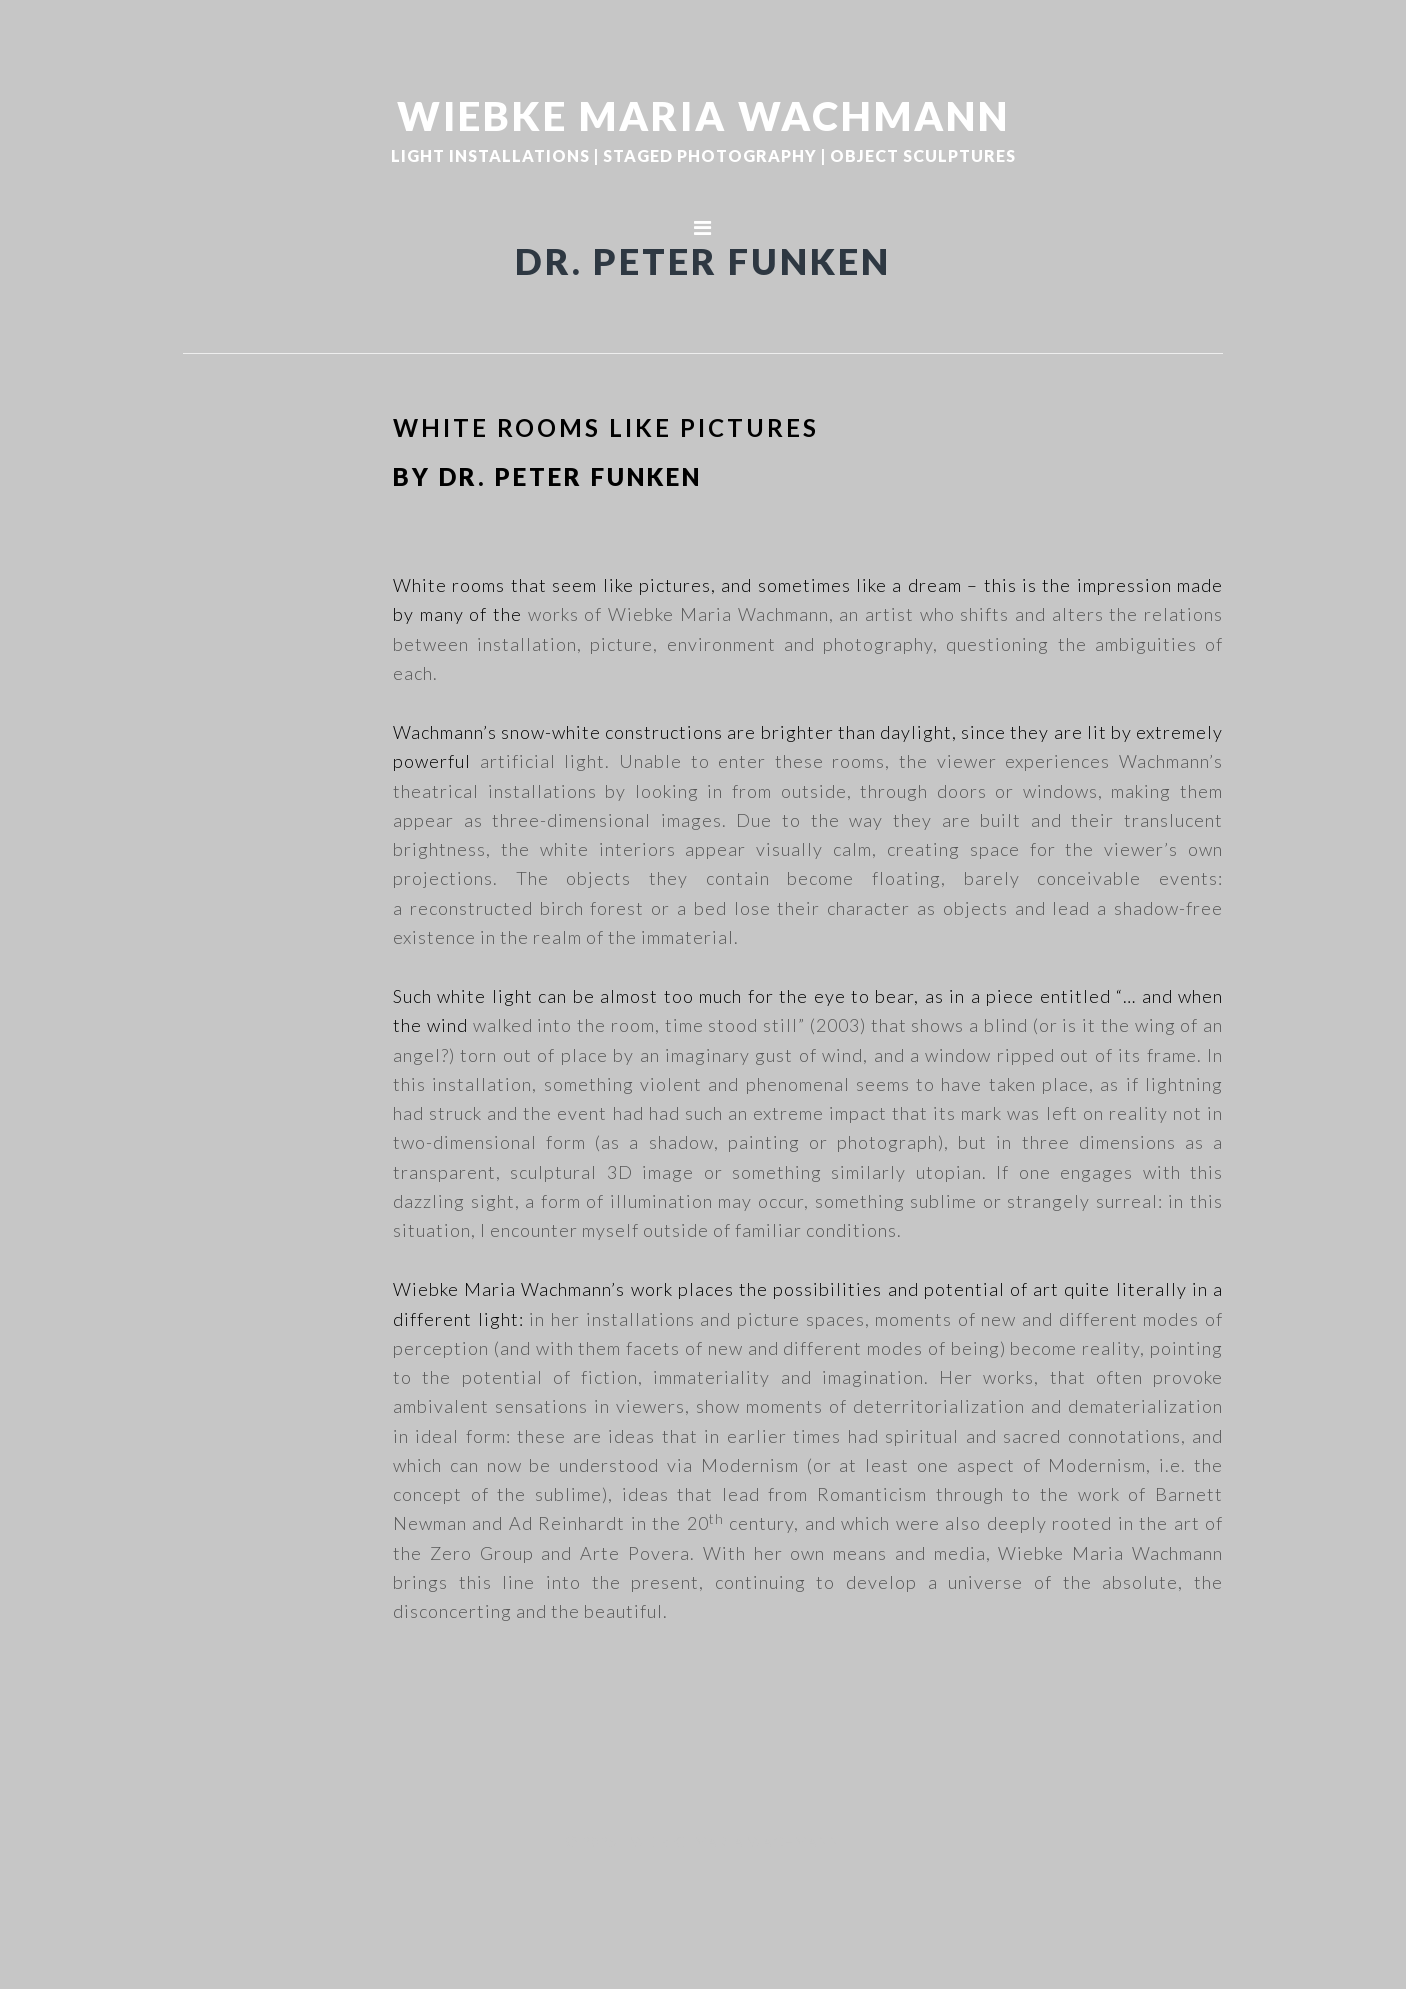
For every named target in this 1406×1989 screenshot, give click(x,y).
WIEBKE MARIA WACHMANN (703, 115)
